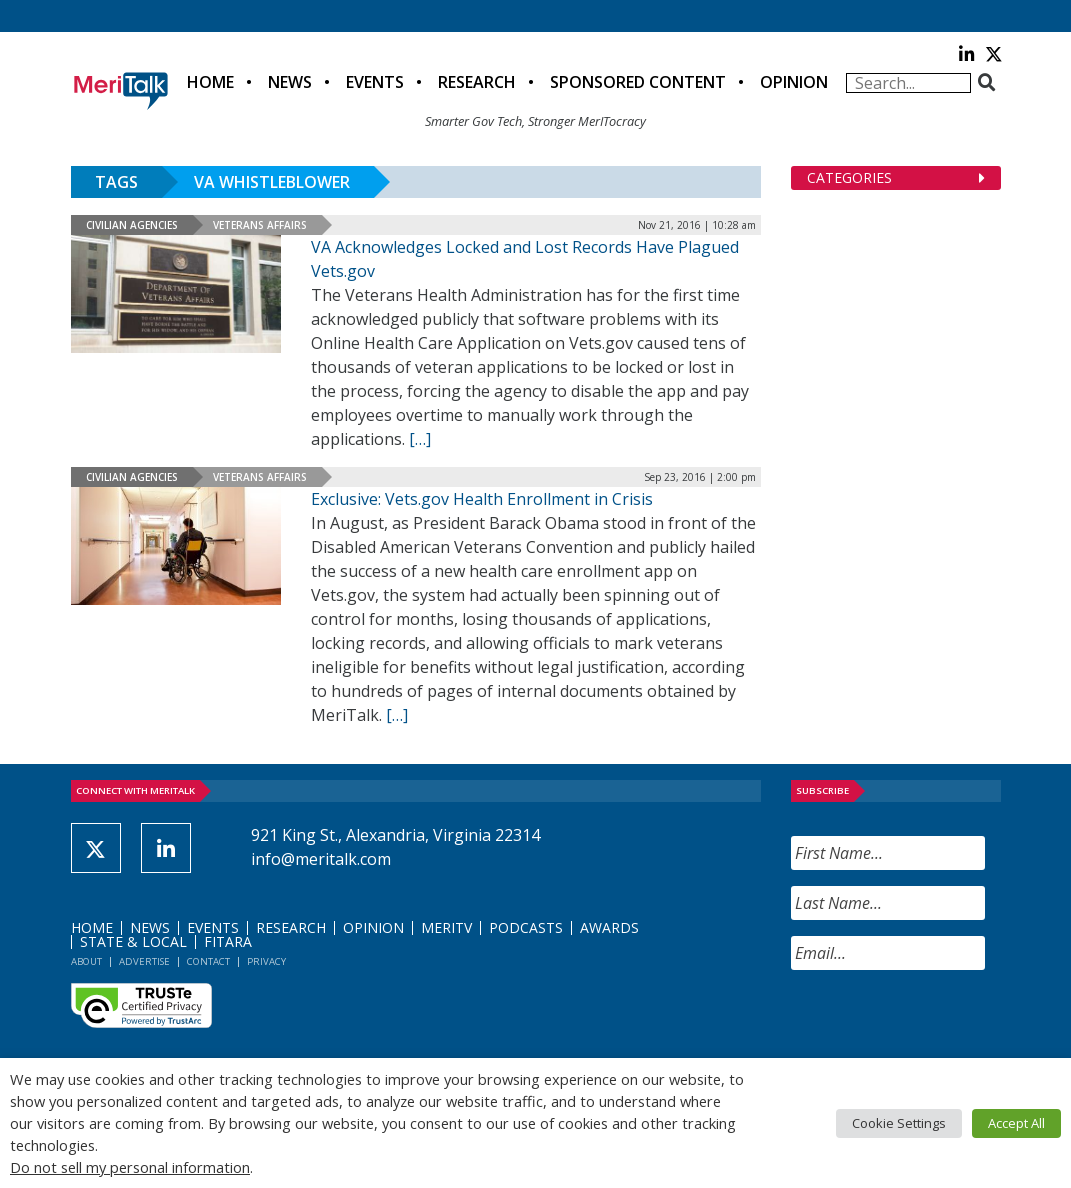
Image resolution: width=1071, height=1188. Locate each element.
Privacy (266, 961)
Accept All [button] (1016, 1123)
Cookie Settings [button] (899, 1123)
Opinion (794, 82)
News (290, 82)
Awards (609, 927)
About (86, 961)
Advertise (144, 961)
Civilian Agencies (132, 225)
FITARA (228, 941)
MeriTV (446, 927)
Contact (208, 961)
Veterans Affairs (260, 225)
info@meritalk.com (321, 859)
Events (375, 82)
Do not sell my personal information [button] (130, 1167)
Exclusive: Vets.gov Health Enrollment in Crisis (482, 499)
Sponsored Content (638, 82)
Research (477, 82)
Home (210, 82)
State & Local (133, 941)
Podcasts (526, 927)
